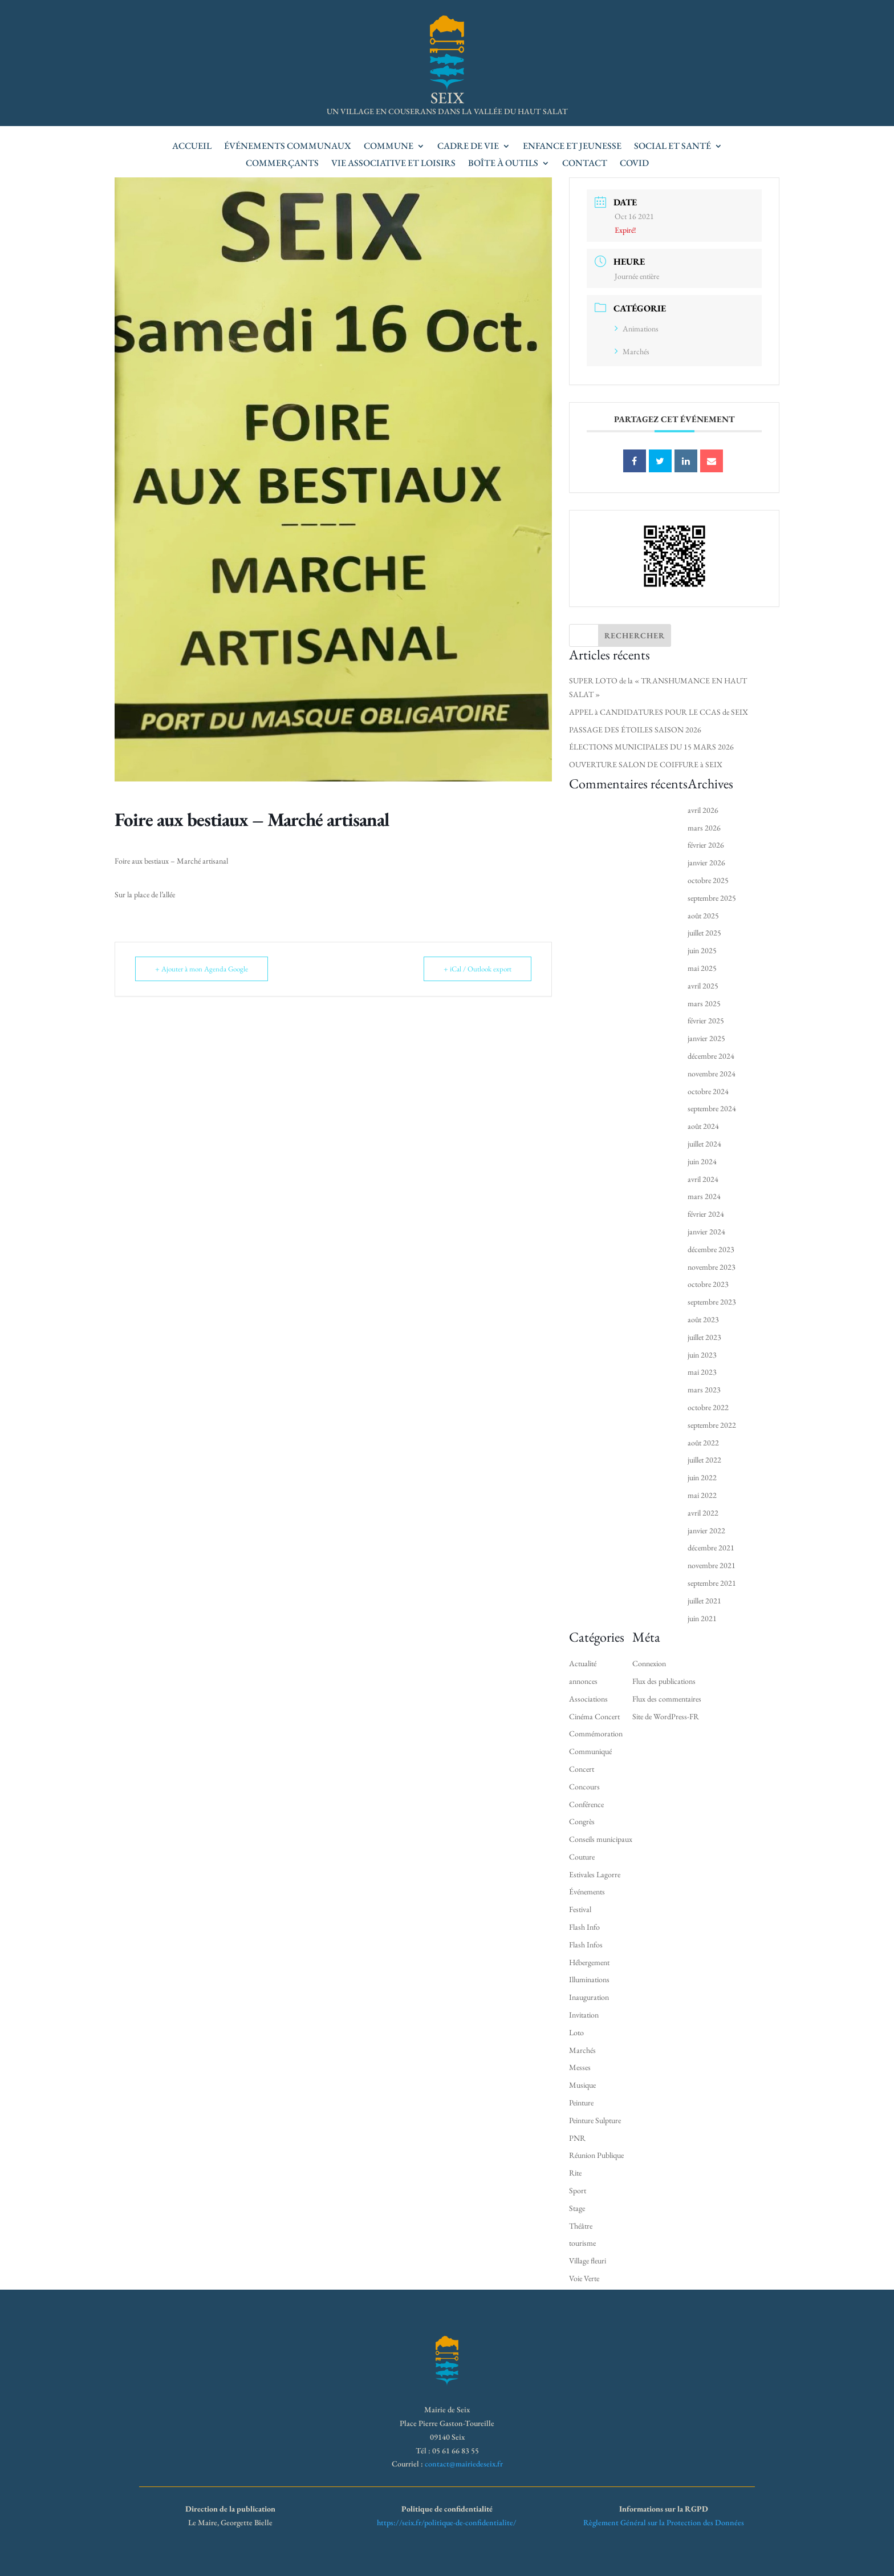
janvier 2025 (706, 1038)
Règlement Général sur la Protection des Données (663, 2522)
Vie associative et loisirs (393, 164)
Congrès (582, 1821)
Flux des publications (664, 1681)
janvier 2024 (706, 1231)
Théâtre (580, 2226)
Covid (634, 164)
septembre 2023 (712, 1302)
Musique (582, 2085)
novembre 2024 (711, 1073)
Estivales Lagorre (594, 1874)
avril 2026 (703, 810)
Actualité (582, 1663)
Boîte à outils (503, 164)
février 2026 (706, 845)
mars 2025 (704, 1003)
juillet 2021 (704, 1600)
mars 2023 (704, 1389)
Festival (580, 1909)
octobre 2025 (708, 880)
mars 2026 (704, 828)
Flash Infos (586, 1944)
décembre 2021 (711, 1547)
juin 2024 (702, 1161)
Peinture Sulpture (595, 2120)
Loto (576, 2032)
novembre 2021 (711, 1565)
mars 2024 (704, 1196)
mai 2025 (702, 968)
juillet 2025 (704, 932)
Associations (588, 1699)
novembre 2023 (711, 1267)
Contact (584, 164)
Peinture (581, 2102)
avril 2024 (703, 1179)
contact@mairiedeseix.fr (464, 2463)
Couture (582, 1857)
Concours (584, 1786)
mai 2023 (702, 1372)
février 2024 (706, 1214)
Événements (587, 1891)
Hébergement (589, 1962)
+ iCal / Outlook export (477, 969)
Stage (577, 2208)
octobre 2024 (708, 1091)
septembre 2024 (712, 1108)
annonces (583, 1681)
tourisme (582, 2243)
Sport (577, 2190)
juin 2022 (702, 1477)
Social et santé (672, 147)
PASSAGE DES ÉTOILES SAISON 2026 (635, 729)
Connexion (649, 1663)
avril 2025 (703, 986)
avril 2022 (703, 1513)
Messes (580, 2067)
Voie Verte (584, 2278)
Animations (637, 328)
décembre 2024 (711, 1056)
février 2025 (706, 1020)
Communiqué (590, 1751)
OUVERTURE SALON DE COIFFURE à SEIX (645, 764)
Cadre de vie (468, 147)
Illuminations (589, 1979)
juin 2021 (702, 1618)
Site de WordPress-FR (665, 1716)
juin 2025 (702, 950)
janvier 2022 (706, 1530)
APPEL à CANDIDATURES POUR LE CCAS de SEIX (658, 712)
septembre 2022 (712, 1425)
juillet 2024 (704, 1144)
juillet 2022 (704, 1460)
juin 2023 (702, 1355)
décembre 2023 (711, 1249)
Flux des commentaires (666, 1699)
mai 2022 (702, 1495)
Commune (388, 147)
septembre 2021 (712, 1583)
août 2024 (703, 1126)
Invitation (584, 2015)
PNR (577, 2138)
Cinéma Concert (594, 1716)
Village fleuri (587, 2260)
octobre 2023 (708, 1284)
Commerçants (282, 164)
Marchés (632, 351)
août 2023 (703, 1319)
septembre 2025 (712, 898)
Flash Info (584, 1927)
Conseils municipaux (600, 1839)
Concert (581, 1769)
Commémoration (596, 1733)
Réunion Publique (596, 2155)
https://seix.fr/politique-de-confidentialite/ (447, 2522)
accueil (192, 147)
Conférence (586, 1804)
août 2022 (703, 1442)
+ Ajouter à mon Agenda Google (201, 969)
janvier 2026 (706, 862)
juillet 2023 (704, 1337)
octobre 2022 (708, 1407)
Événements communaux (287, 147)
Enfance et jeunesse (572, 147)
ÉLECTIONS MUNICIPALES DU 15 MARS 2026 (651, 747)
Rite (575, 2173)
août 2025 (703, 915)
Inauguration (589, 1997)
